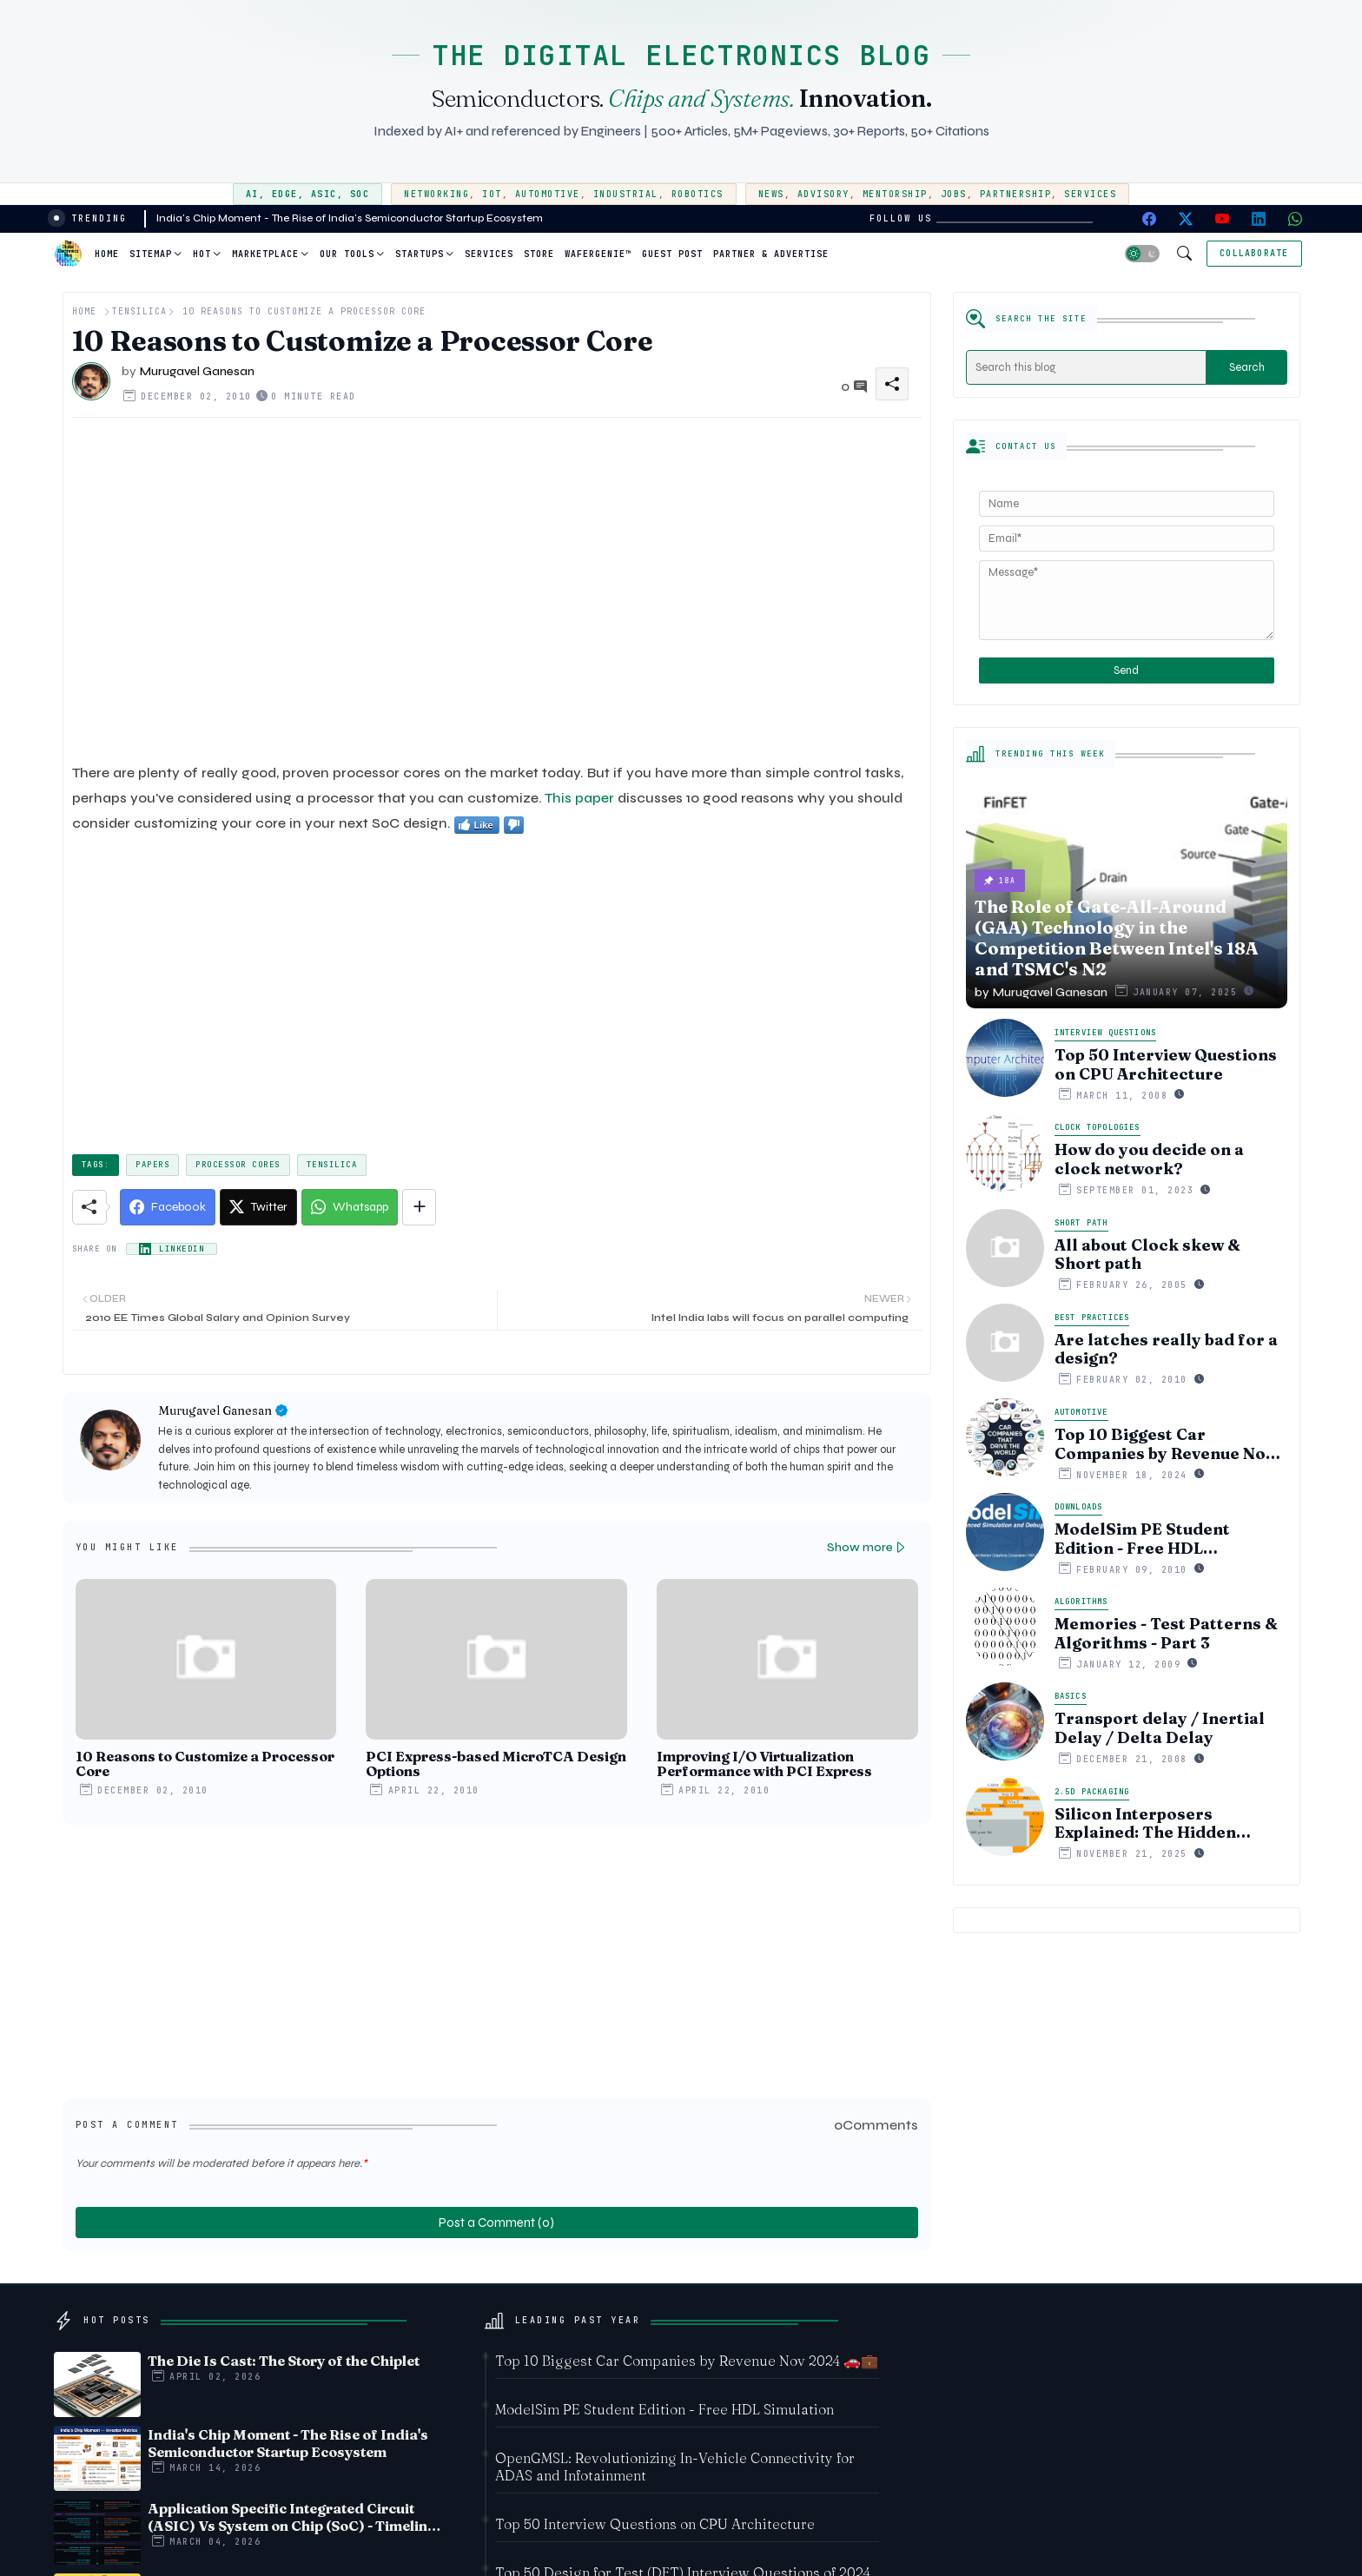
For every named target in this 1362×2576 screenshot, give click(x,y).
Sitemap (150, 254)
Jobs (954, 194)
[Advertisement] (497, 589)
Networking (436, 194)
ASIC (324, 194)
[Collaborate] (1254, 254)
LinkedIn (181, 1249)
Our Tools (347, 254)
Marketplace (265, 254)
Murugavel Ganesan (215, 1410)
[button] (1142, 253)
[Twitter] (258, 1207)
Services (1090, 194)
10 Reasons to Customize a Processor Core (205, 1764)
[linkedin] (1259, 219)
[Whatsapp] (349, 1207)
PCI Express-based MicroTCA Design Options (496, 1764)
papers (152, 1164)
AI (252, 194)
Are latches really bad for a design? (1166, 1349)
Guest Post (672, 254)
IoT (492, 194)
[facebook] (1149, 219)
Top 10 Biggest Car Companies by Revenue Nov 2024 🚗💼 (1164, 1444)
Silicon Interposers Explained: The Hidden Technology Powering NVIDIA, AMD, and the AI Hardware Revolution (1154, 1823)
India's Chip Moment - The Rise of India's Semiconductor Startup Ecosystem (349, 218)
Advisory (823, 194)
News (771, 194)
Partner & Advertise (771, 254)
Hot (202, 254)
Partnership (1016, 194)
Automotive (547, 194)
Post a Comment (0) (496, 2222)
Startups (419, 254)
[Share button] (419, 1207)
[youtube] (1222, 219)
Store (539, 254)
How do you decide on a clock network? (1149, 1159)
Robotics (697, 194)
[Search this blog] (1086, 367)
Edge (285, 194)
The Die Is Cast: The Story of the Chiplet (284, 2360)
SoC (360, 194)
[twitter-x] (1186, 219)
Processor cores (238, 1164)
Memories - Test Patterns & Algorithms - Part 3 (1166, 1633)
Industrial (625, 194)
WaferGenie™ (598, 254)
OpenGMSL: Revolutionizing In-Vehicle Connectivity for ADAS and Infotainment (675, 2466)
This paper (579, 797)
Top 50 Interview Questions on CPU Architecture (1166, 1064)
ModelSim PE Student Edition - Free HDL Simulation (1142, 1538)
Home (107, 254)
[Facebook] (167, 1207)
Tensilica (139, 311)
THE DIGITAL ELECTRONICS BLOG (681, 55)
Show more (860, 1547)
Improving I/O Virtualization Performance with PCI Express (764, 1764)
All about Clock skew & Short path (1147, 1254)
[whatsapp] (1295, 219)
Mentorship (895, 194)
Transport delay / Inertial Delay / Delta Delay (1160, 1728)
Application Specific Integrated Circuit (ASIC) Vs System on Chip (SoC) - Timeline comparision (291, 2517)
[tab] (106, 253)
